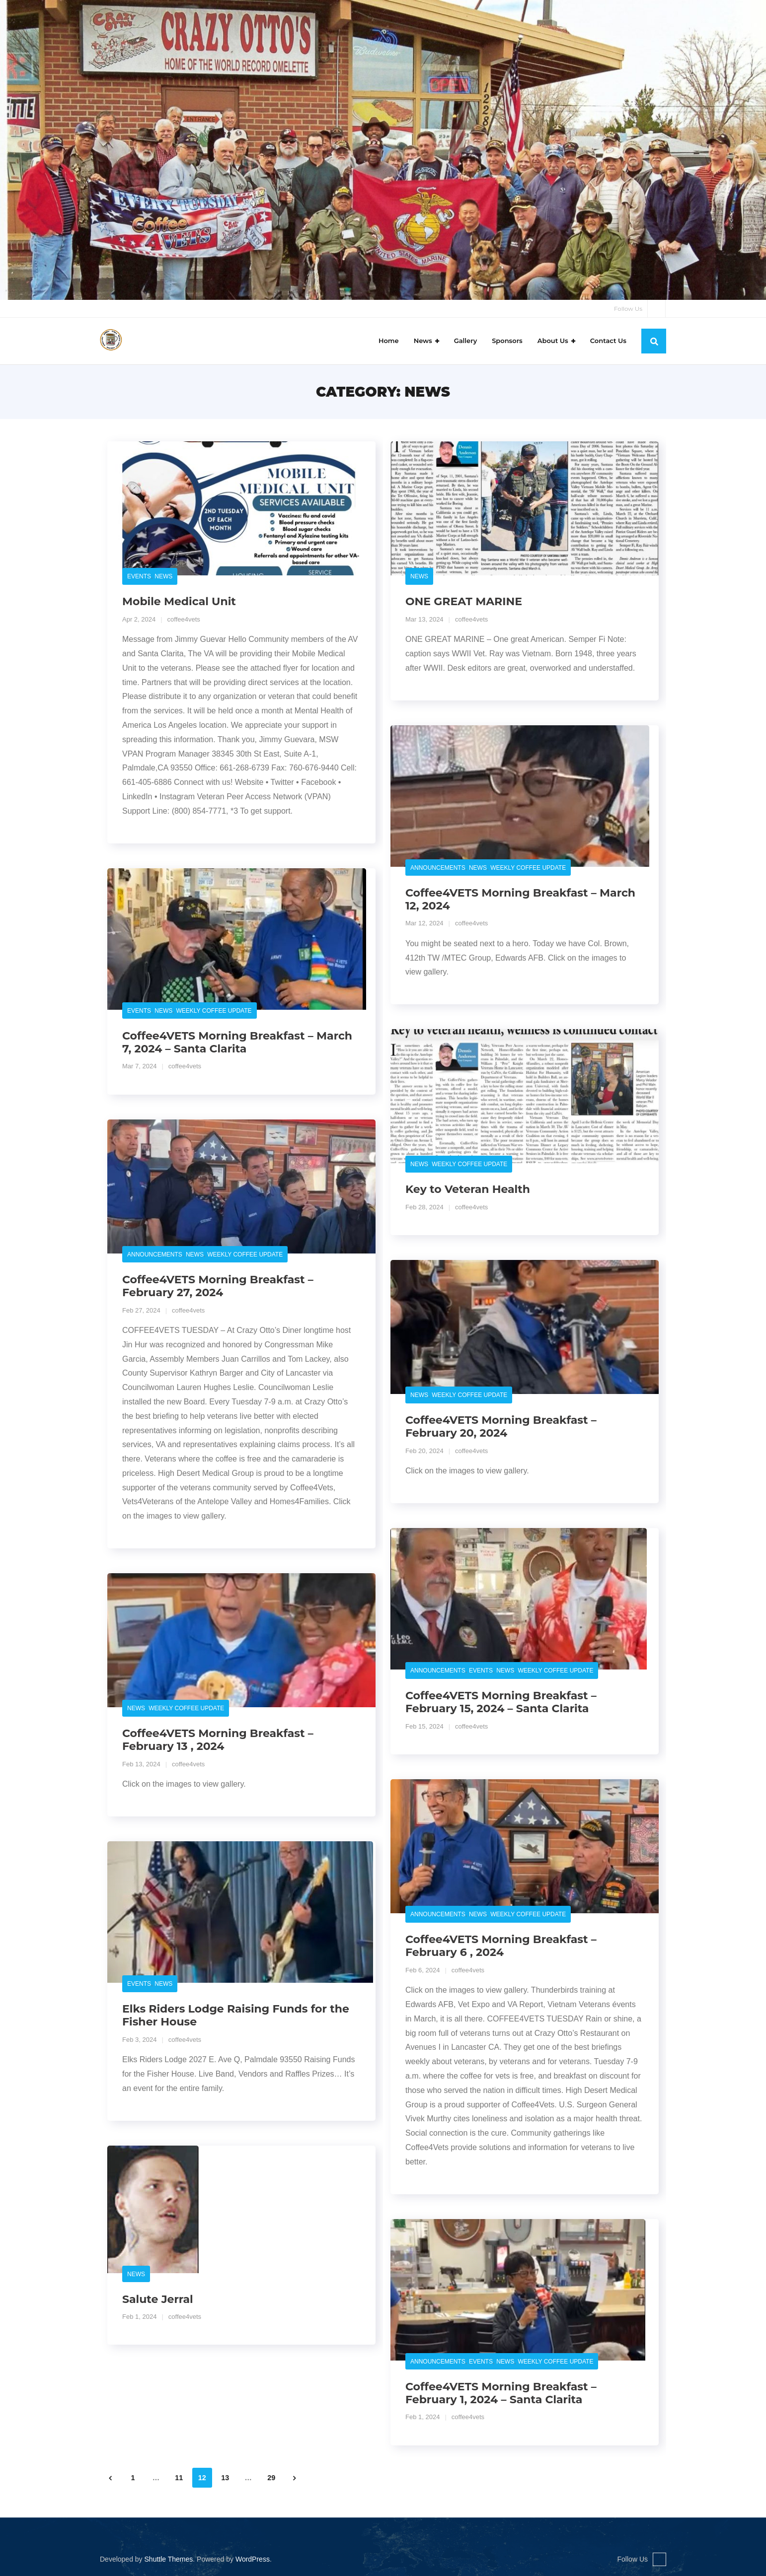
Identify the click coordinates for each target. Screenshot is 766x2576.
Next (295, 2478)
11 (179, 2478)
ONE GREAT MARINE (463, 602)
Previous (110, 2478)
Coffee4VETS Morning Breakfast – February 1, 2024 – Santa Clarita (501, 2393)
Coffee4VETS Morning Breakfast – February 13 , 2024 (217, 1740)
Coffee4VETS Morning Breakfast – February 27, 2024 (217, 1286)
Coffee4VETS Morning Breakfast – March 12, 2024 (520, 899)
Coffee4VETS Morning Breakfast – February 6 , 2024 (501, 1946)
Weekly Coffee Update (528, 867)
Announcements (437, 867)
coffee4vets (183, 619)
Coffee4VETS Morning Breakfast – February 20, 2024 (501, 1427)
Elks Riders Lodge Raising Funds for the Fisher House (235, 2016)
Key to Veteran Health (467, 1189)
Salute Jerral (157, 2299)
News (163, 576)
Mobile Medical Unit (179, 602)
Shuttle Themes (169, 2559)
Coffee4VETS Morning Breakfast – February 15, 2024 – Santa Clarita (501, 1702)
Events (139, 576)
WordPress (252, 2559)
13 (225, 2478)
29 (271, 2478)
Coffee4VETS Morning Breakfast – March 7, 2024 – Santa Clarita (237, 1042)
